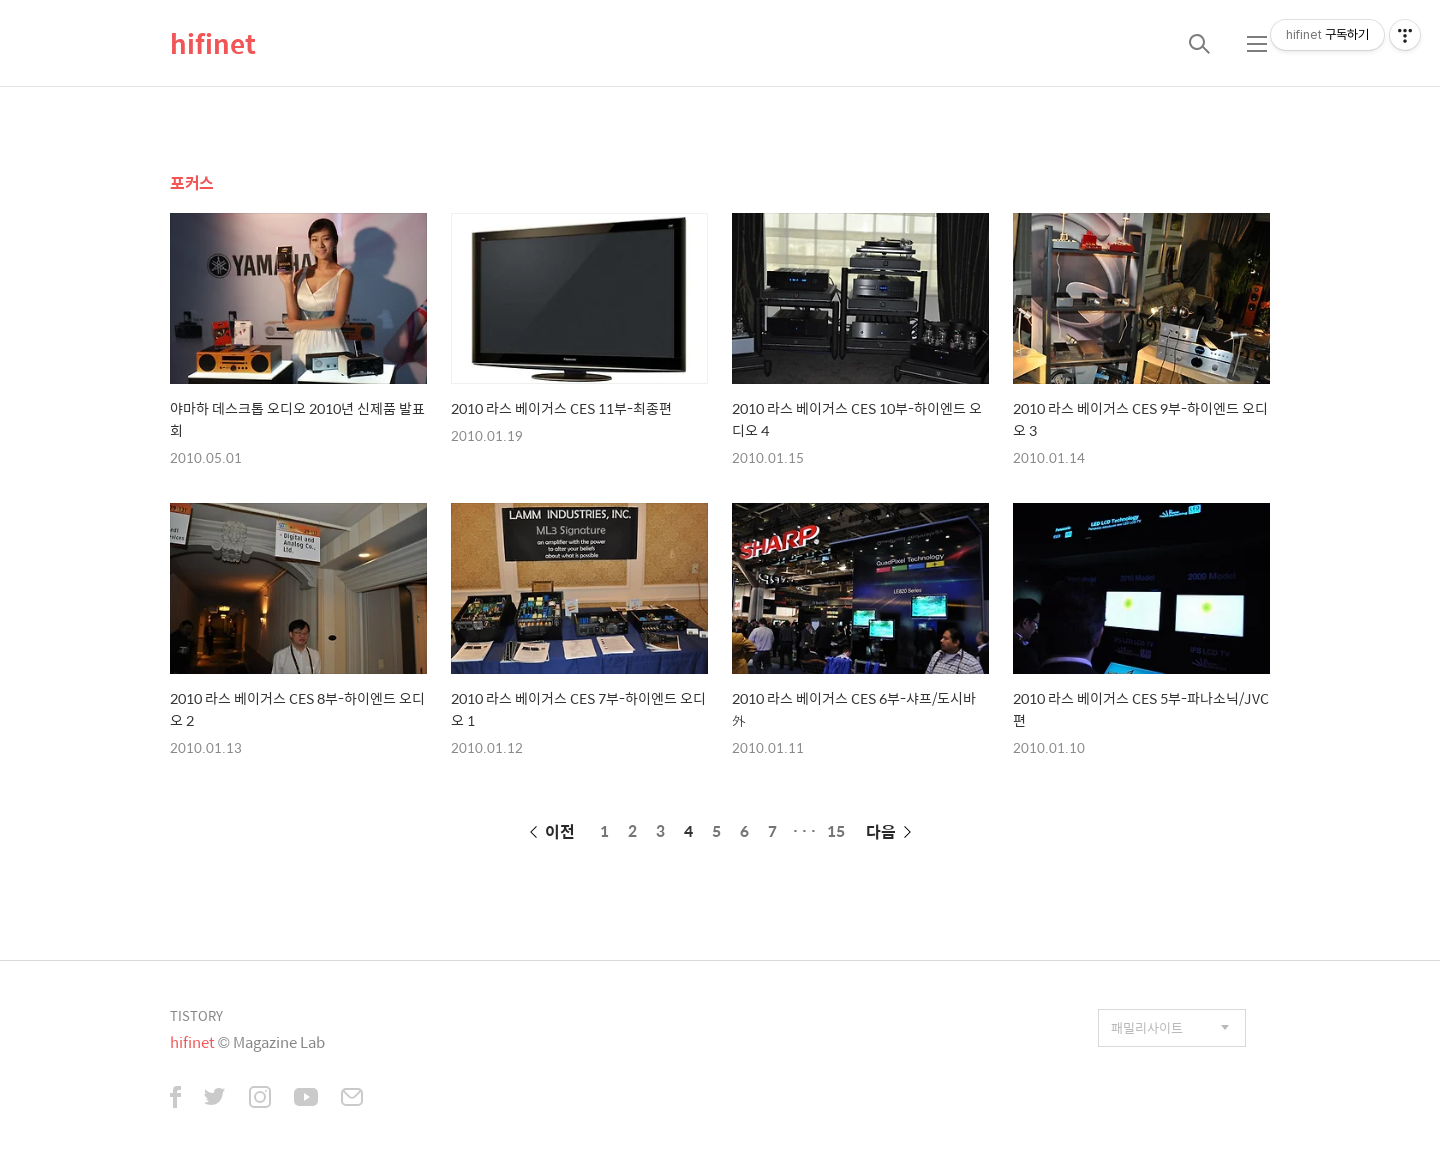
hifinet (213, 43)
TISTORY (196, 1015)
